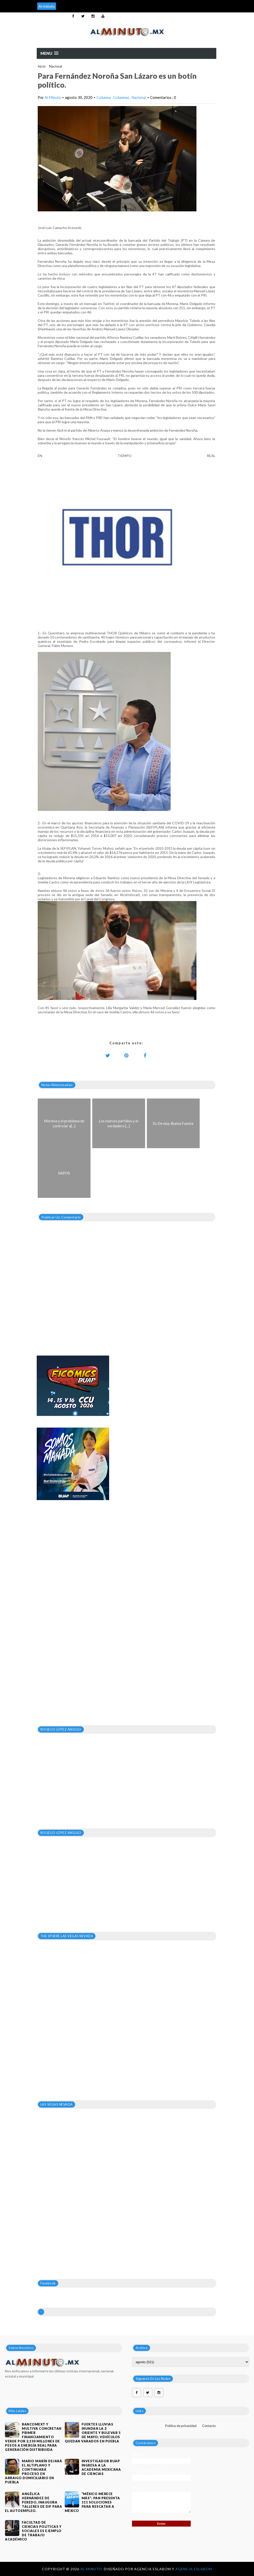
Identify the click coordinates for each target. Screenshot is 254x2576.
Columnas (121, 97)
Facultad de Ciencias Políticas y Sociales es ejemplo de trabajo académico (33, 2530)
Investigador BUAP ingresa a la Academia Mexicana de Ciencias (101, 2467)
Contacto (209, 2426)
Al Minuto (53, 97)
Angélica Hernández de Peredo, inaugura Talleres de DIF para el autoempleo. (33, 2502)
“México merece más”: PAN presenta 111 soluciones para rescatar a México (92, 2502)
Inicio (42, 66)
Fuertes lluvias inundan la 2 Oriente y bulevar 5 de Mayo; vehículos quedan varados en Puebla (93, 2432)
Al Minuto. (92, 2569)
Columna (104, 97)
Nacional (55, 66)
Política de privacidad (180, 2426)
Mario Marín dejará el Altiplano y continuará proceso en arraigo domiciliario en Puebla (33, 2471)
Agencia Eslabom (193, 2569)
